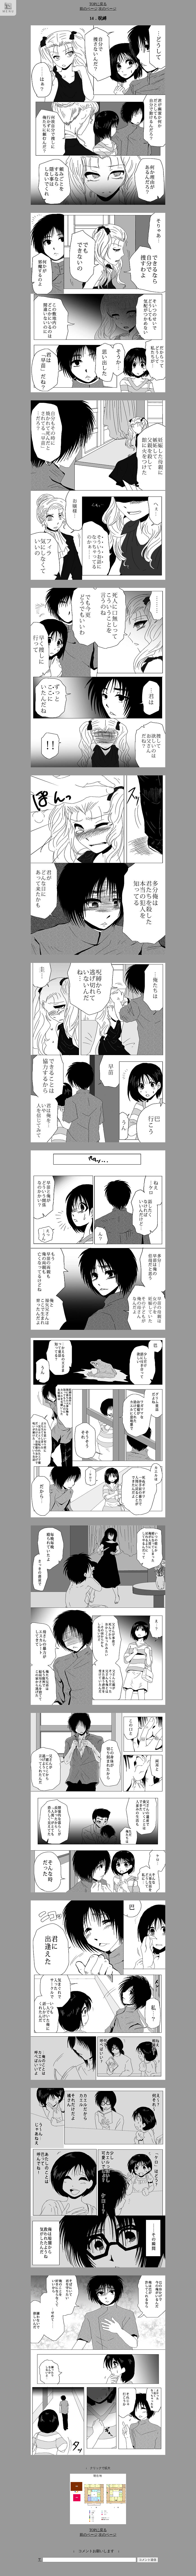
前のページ (89, 9)
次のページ (107, 9)
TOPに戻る (98, 4)
